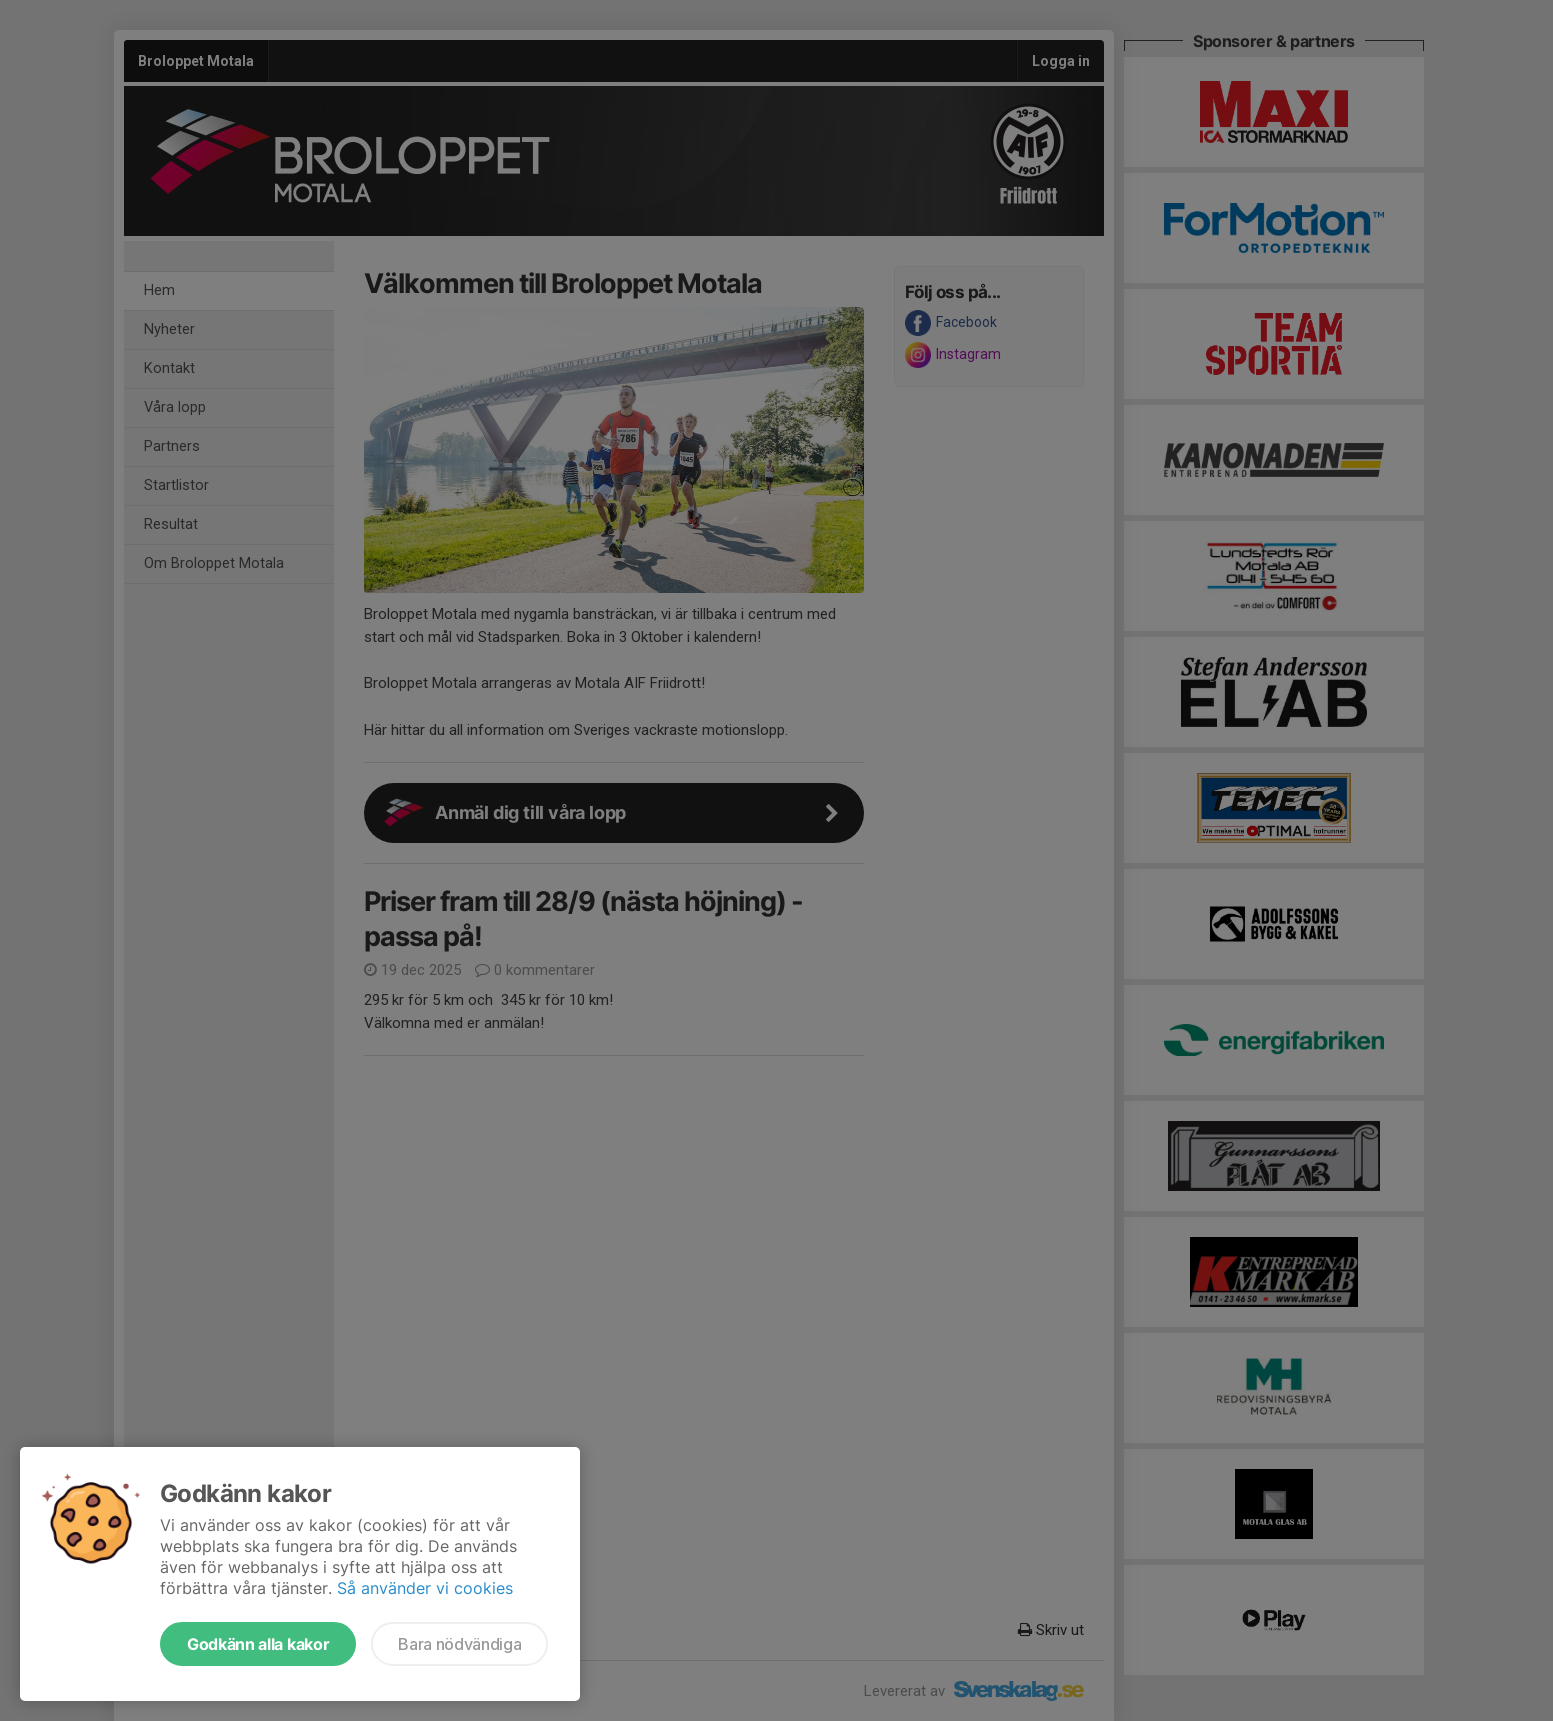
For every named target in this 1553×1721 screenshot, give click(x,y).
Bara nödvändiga (459, 1644)
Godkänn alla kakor (258, 1644)
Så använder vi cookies (425, 1588)
